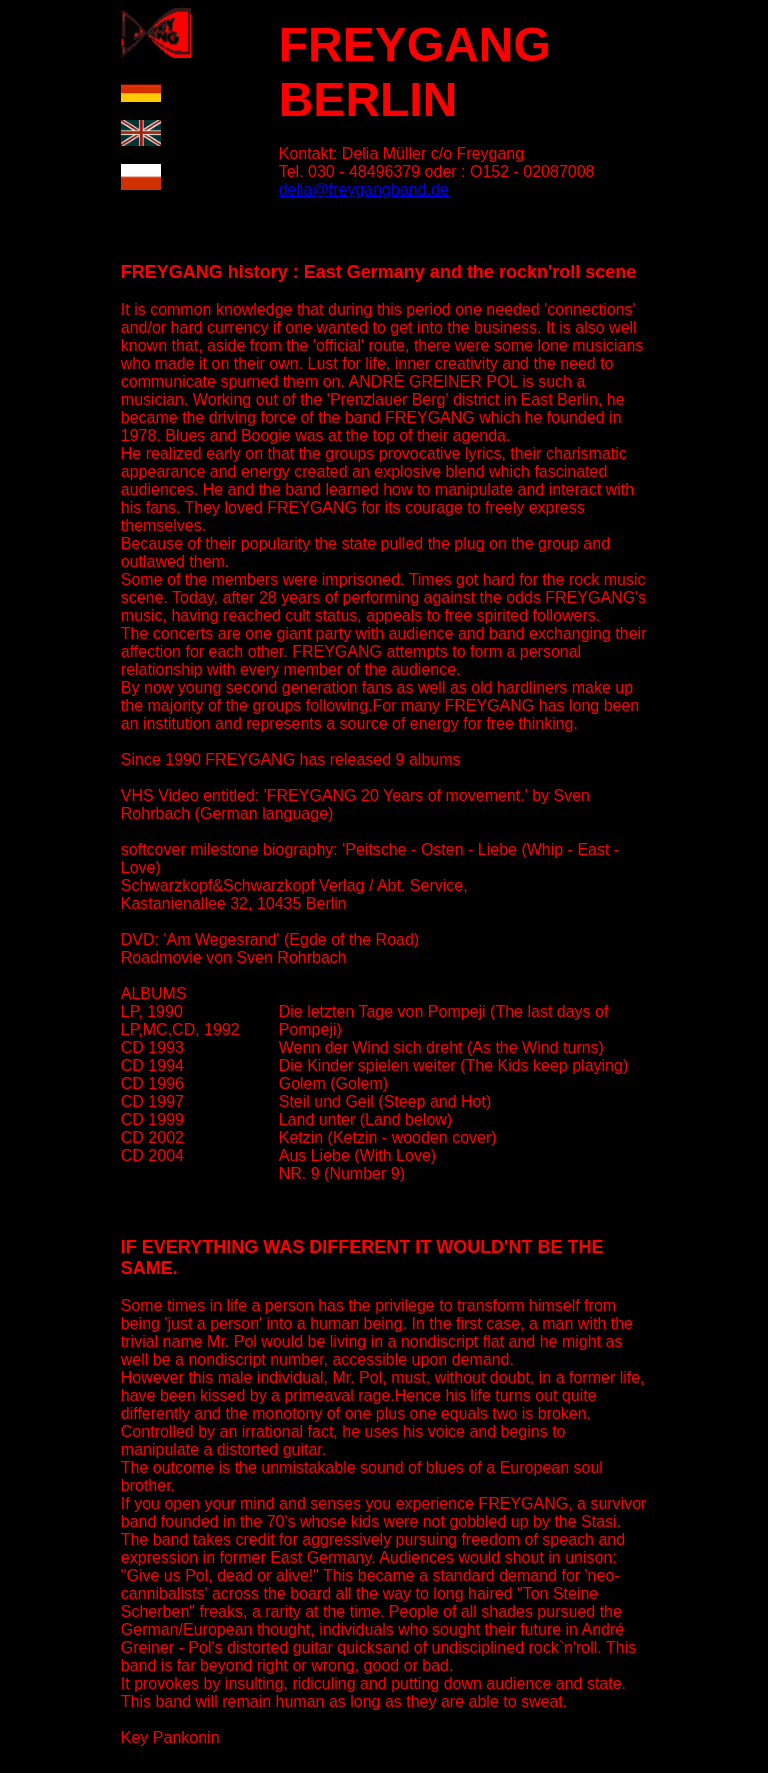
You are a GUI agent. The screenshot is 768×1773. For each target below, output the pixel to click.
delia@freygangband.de (364, 189)
